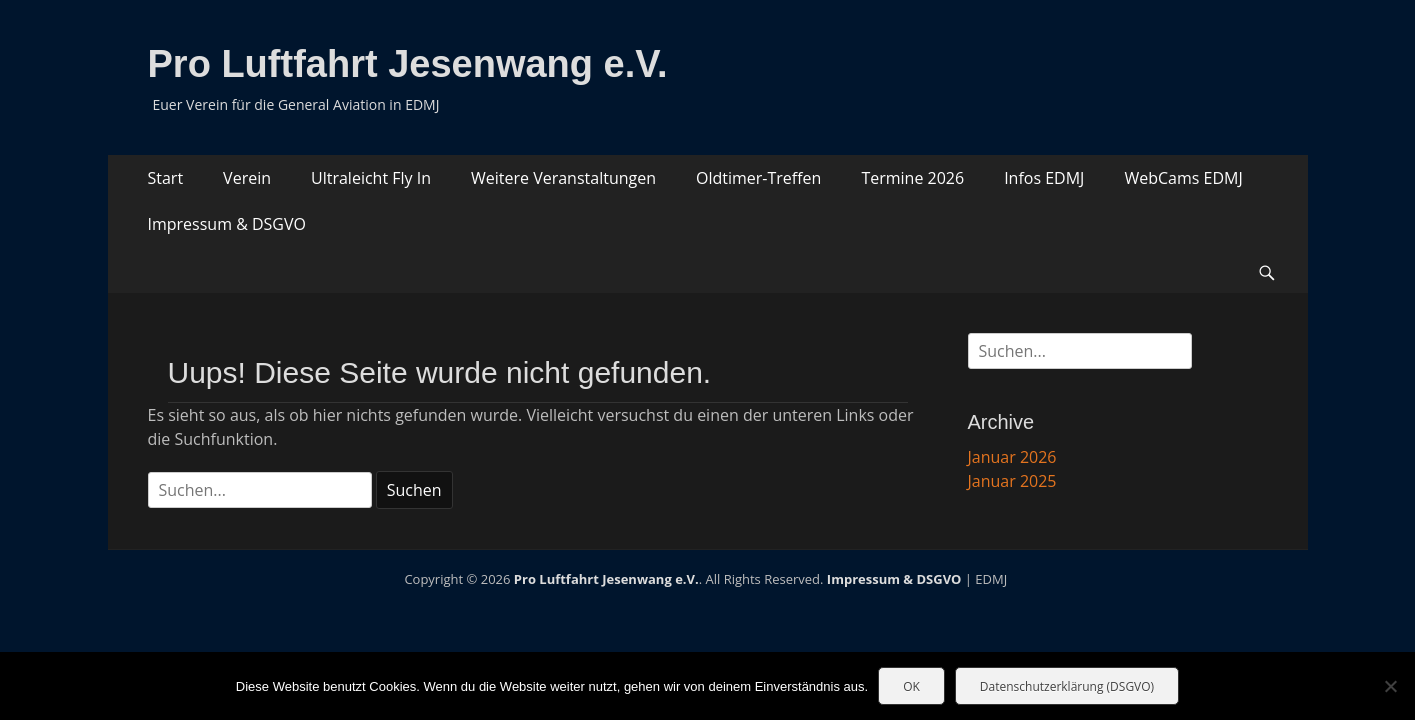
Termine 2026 (912, 178)
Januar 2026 (1012, 457)
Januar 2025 (1012, 481)
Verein (247, 178)
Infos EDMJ (1044, 178)
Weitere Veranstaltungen (563, 178)
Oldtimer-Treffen (758, 178)
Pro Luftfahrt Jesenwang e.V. (408, 64)
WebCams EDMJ (1183, 178)
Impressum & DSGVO (227, 224)
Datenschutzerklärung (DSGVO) (1067, 686)
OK (911, 686)
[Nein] (1390, 686)
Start (166, 178)
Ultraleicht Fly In (371, 178)
